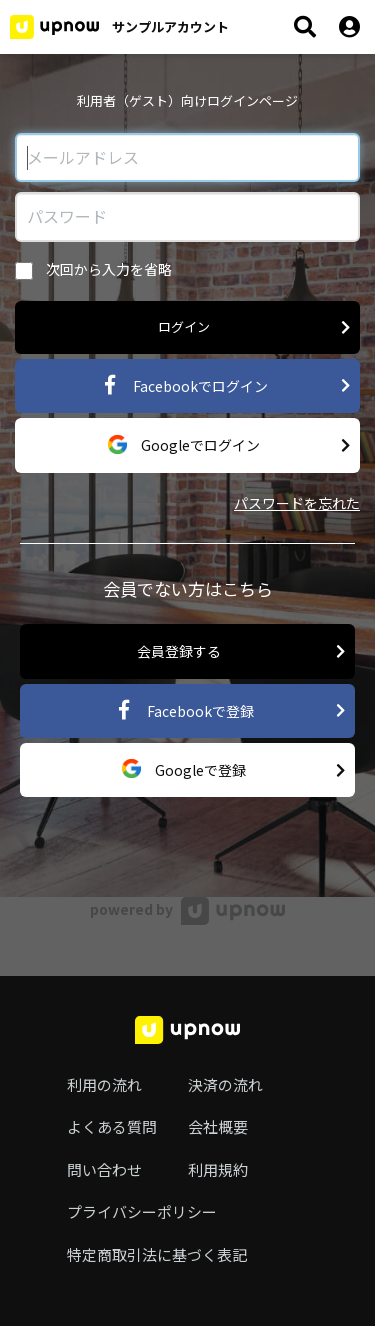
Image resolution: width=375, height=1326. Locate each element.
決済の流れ (225, 1084)
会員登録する (241, 651)
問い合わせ (104, 1169)
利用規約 (218, 1169)
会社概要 (218, 1126)
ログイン (254, 327)
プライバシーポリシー (142, 1211)
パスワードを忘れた (297, 503)
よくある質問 (112, 1126)
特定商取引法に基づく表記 (157, 1254)
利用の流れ (104, 1084)
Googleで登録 (234, 770)
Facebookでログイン (225, 385)
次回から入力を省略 (93, 269)
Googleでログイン (229, 445)
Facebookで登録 (230, 710)
